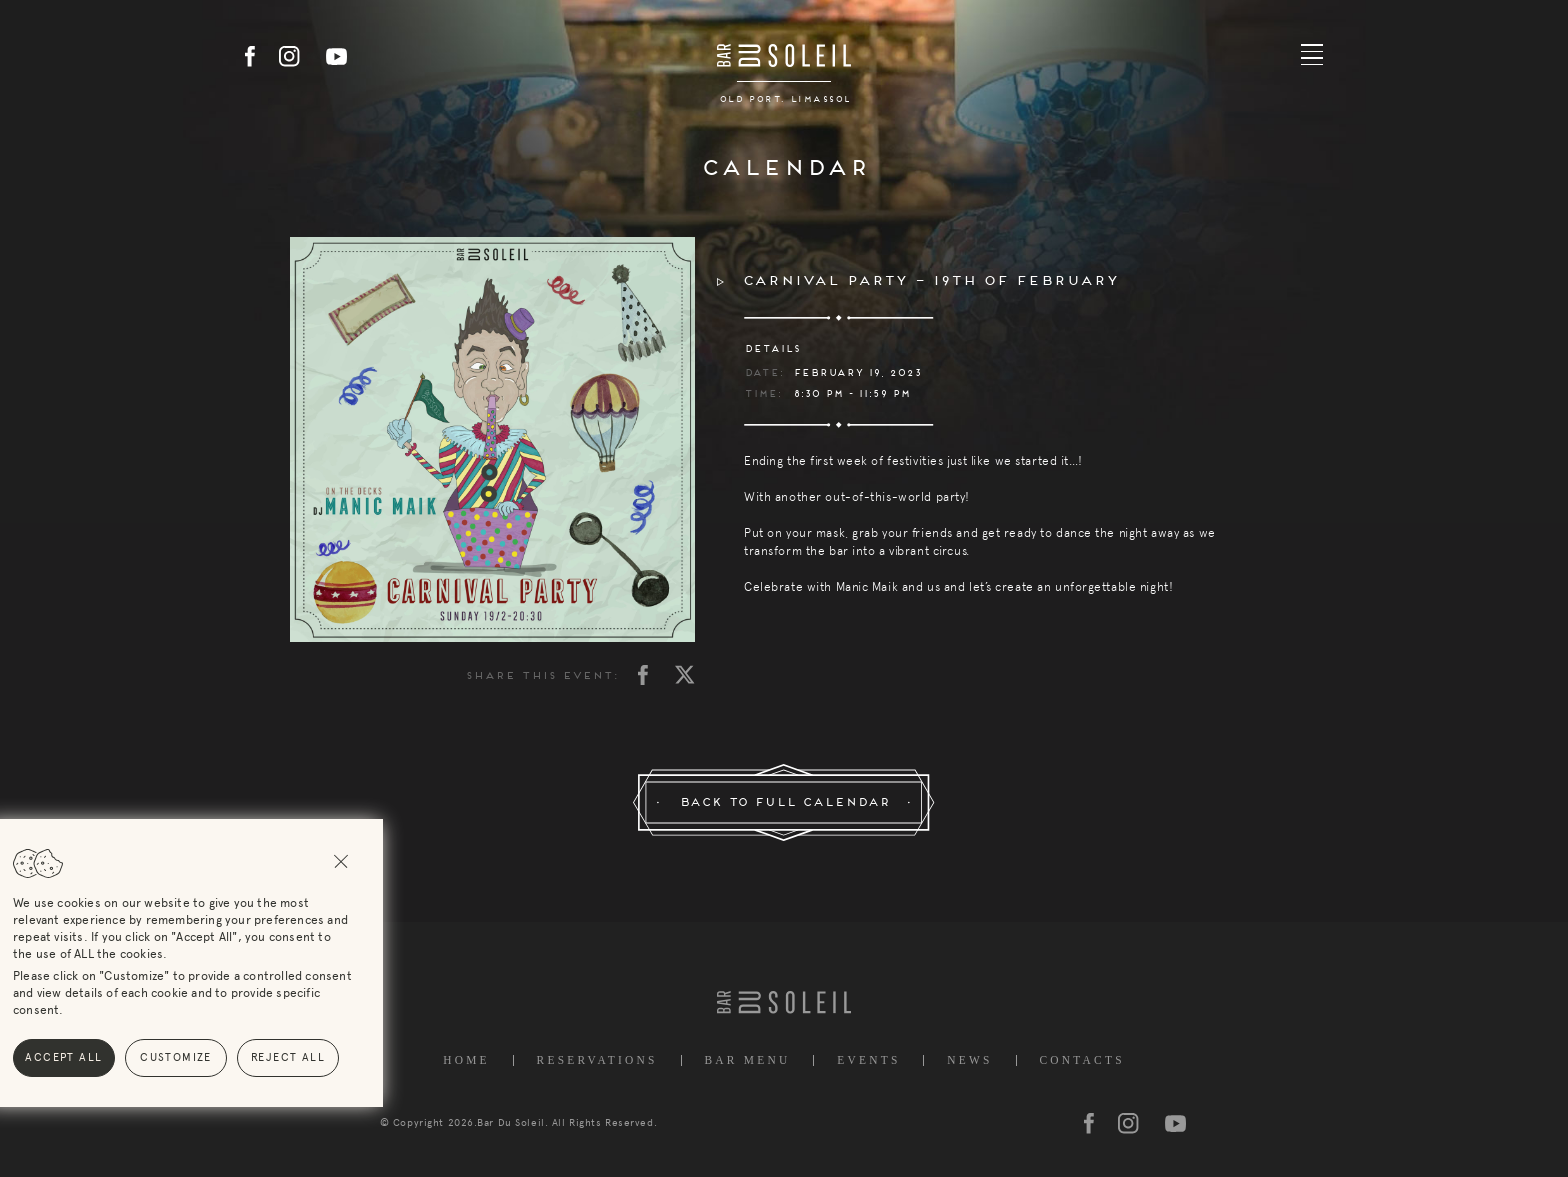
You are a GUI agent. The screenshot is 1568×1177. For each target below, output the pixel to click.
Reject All (138, 1057)
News (969, 1060)
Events (868, 1060)
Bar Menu (747, 1060)
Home (466, 1060)
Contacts (1081, 1060)
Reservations (597, 1060)
